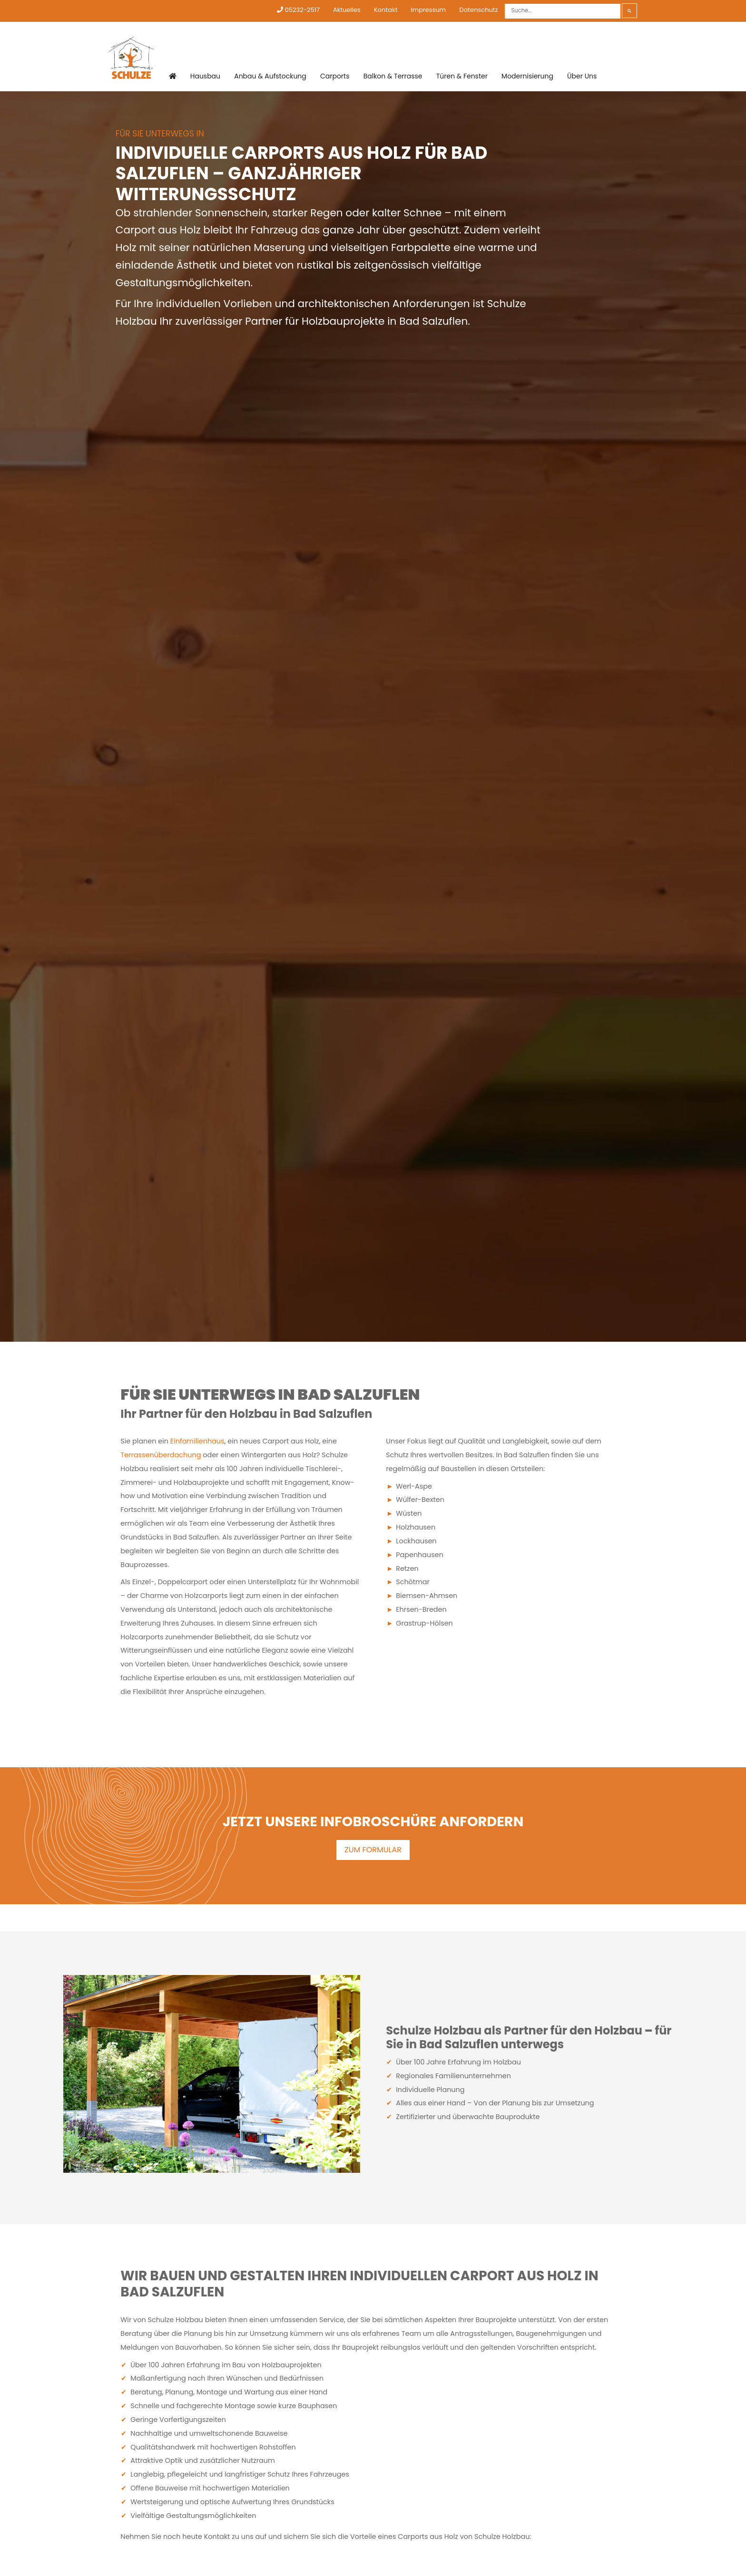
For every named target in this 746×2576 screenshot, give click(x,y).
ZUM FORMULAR (373, 1849)
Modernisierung (526, 76)
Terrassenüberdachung (160, 1455)
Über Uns (581, 76)
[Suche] (562, 11)
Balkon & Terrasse (392, 76)
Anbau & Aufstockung (270, 76)
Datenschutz (478, 9)
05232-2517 (298, 9)
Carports (334, 76)
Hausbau (205, 76)
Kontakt (385, 9)
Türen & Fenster (461, 76)
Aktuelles (347, 9)
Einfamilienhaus (197, 1441)
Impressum (428, 9)
